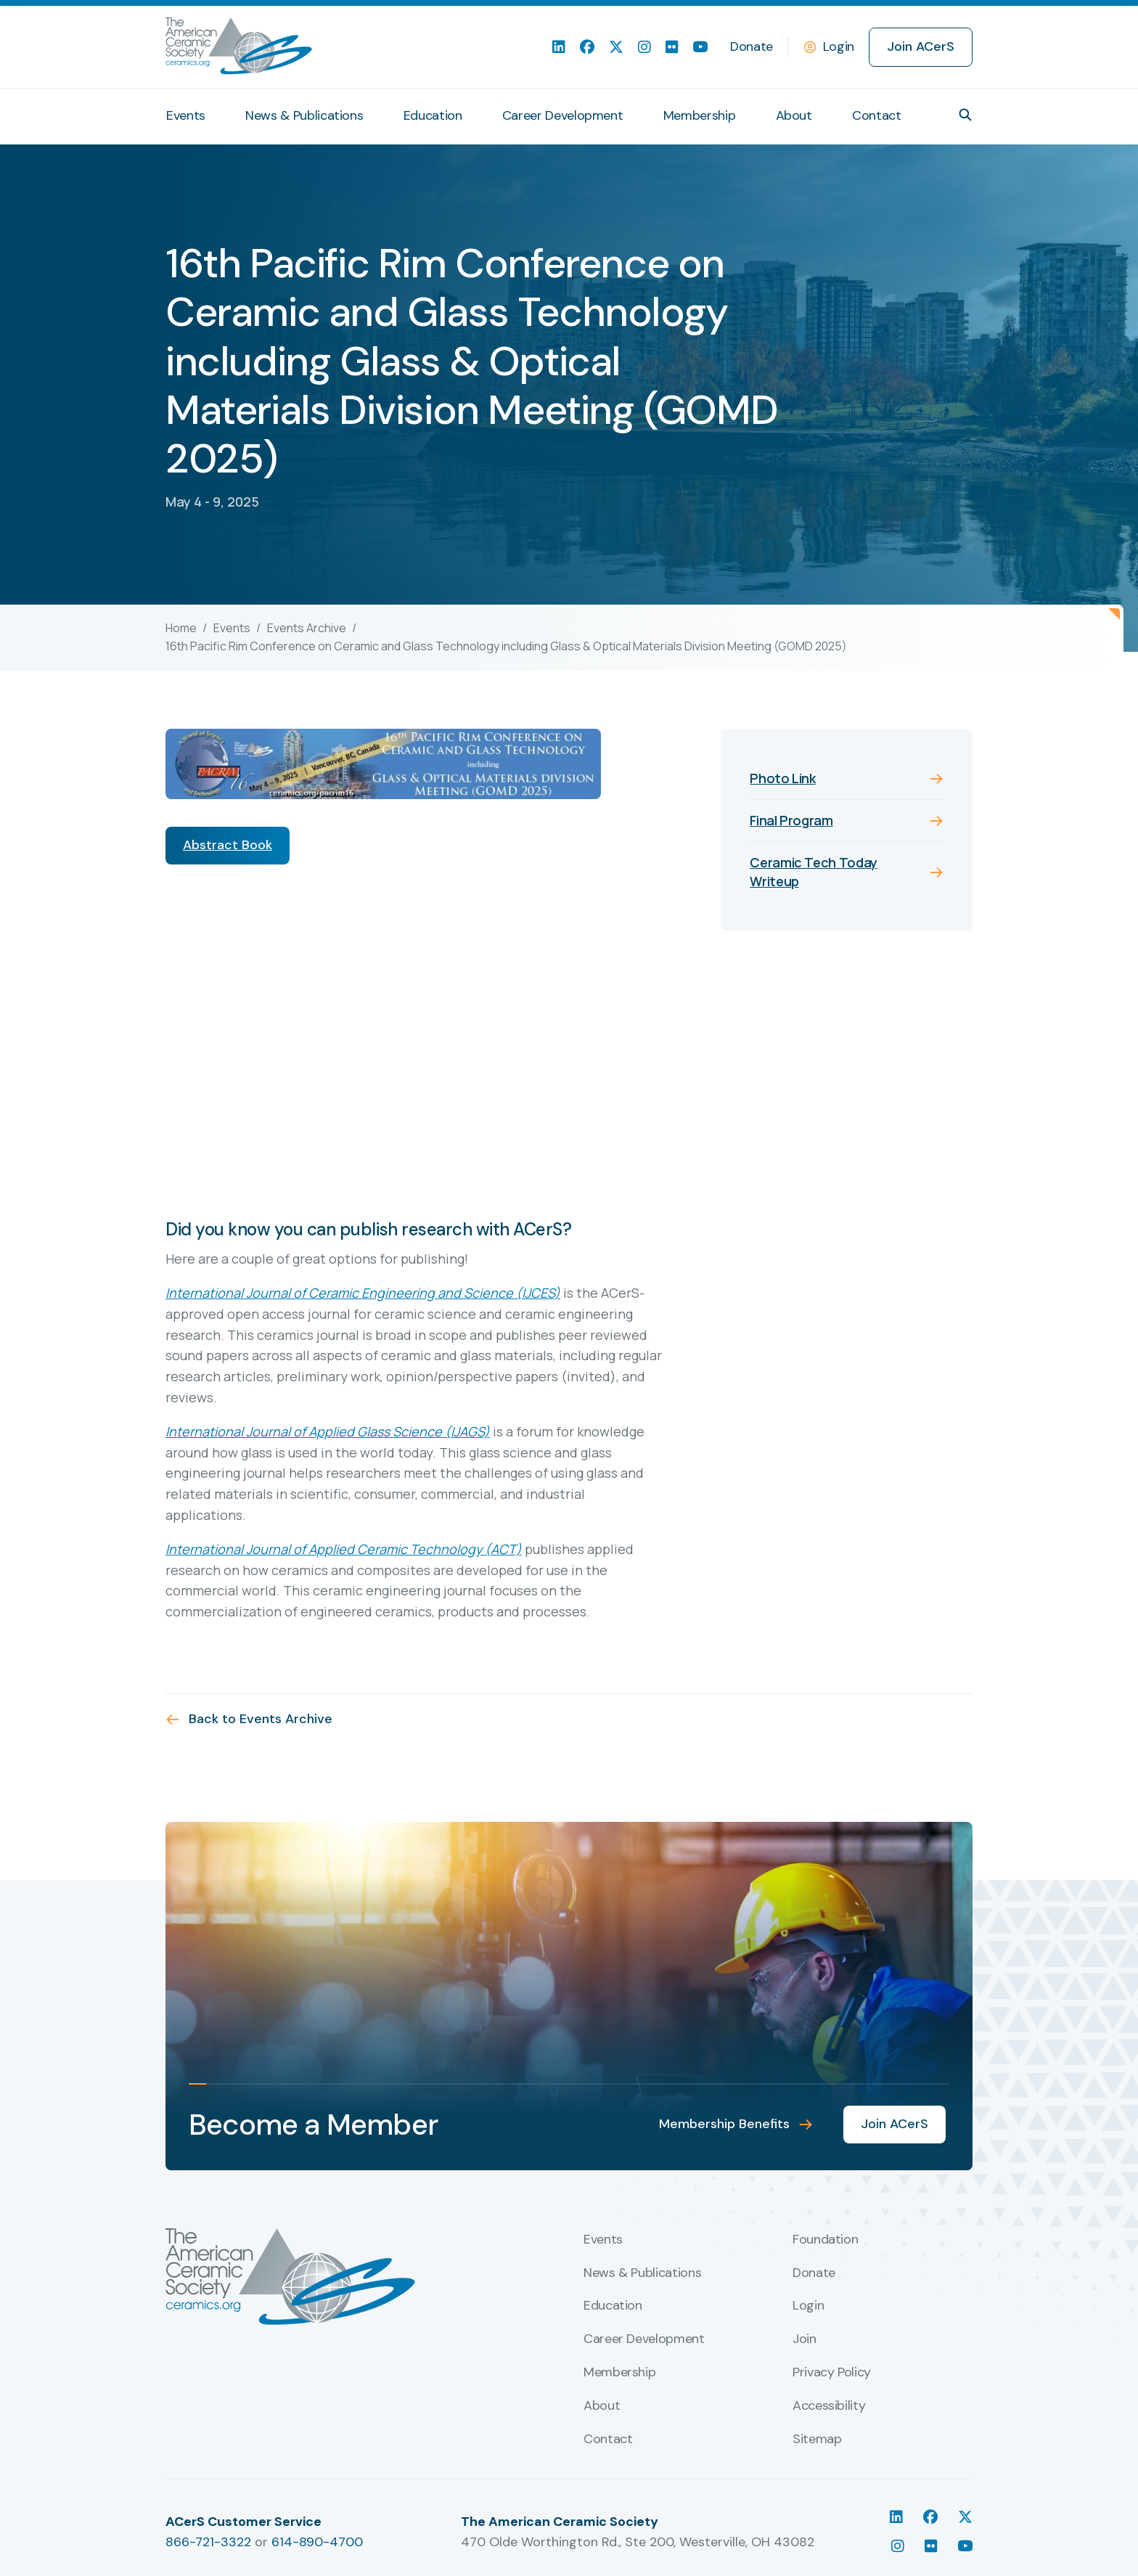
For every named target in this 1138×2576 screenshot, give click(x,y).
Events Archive (306, 628)
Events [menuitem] (185, 115)
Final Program (791, 820)
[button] (965, 114)
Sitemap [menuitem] (817, 2439)
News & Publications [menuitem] (304, 115)
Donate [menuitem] (751, 46)
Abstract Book (227, 845)
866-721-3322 (208, 2542)
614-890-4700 (317, 2542)
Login (838, 46)
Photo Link (782, 778)
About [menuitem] (794, 115)
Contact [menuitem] (876, 115)
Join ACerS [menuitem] (920, 46)
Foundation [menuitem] (825, 2240)
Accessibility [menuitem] (829, 2406)
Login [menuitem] (808, 2306)
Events (231, 628)
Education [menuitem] (433, 115)
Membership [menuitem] (699, 115)
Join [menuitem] (804, 2339)
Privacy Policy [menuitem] (832, 2373)
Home (181, 628)
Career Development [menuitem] (562, 115)
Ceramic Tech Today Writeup (813, 871)
